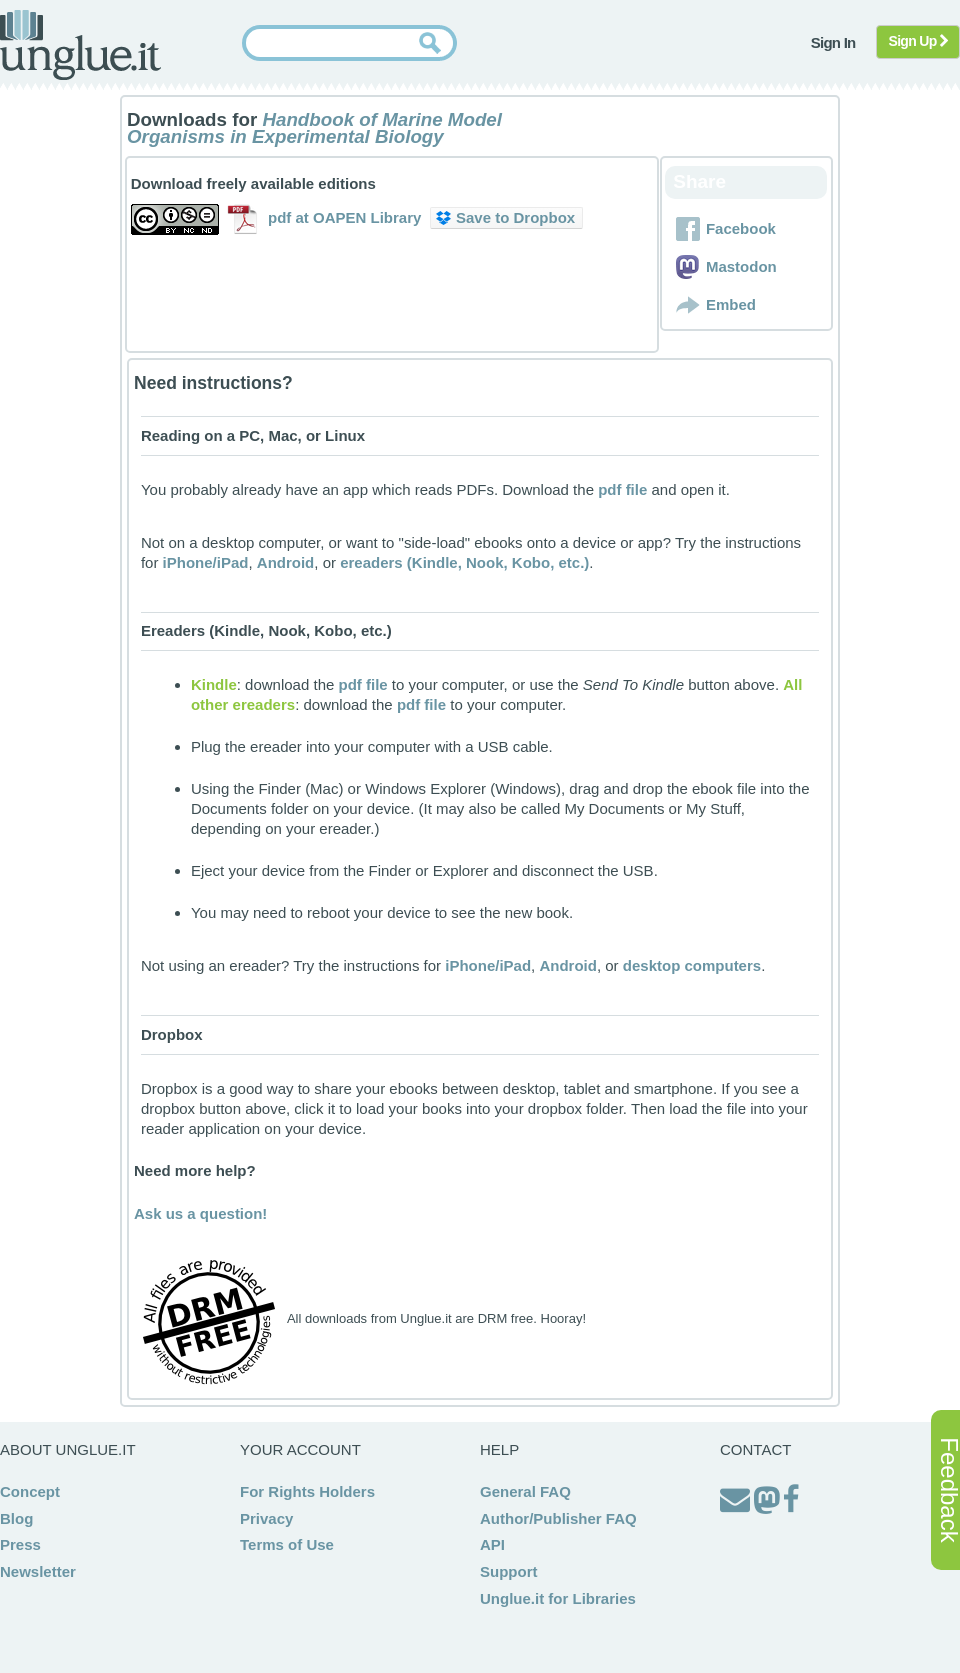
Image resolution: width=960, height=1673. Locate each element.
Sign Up (918, 41)
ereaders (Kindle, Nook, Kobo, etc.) (464, 562)
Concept (30, 1491)
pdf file (622, 489)
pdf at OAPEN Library (344, 217)
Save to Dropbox (505, 217)
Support (509, 1571)
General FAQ (525, 1491)
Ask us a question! (200, 1213)
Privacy (266, 1518)
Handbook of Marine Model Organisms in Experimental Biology (314, 128)
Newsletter (38, 1571)
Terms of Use (287, 1544)
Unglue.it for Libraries (558, 1598)
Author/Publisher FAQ (558, 1518)
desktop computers (692, 965)
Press (20, 1544)
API (492, 1544)
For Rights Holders (307, 1491)
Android (286, 562)
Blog (16, 1518)
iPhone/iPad (206, 562)
